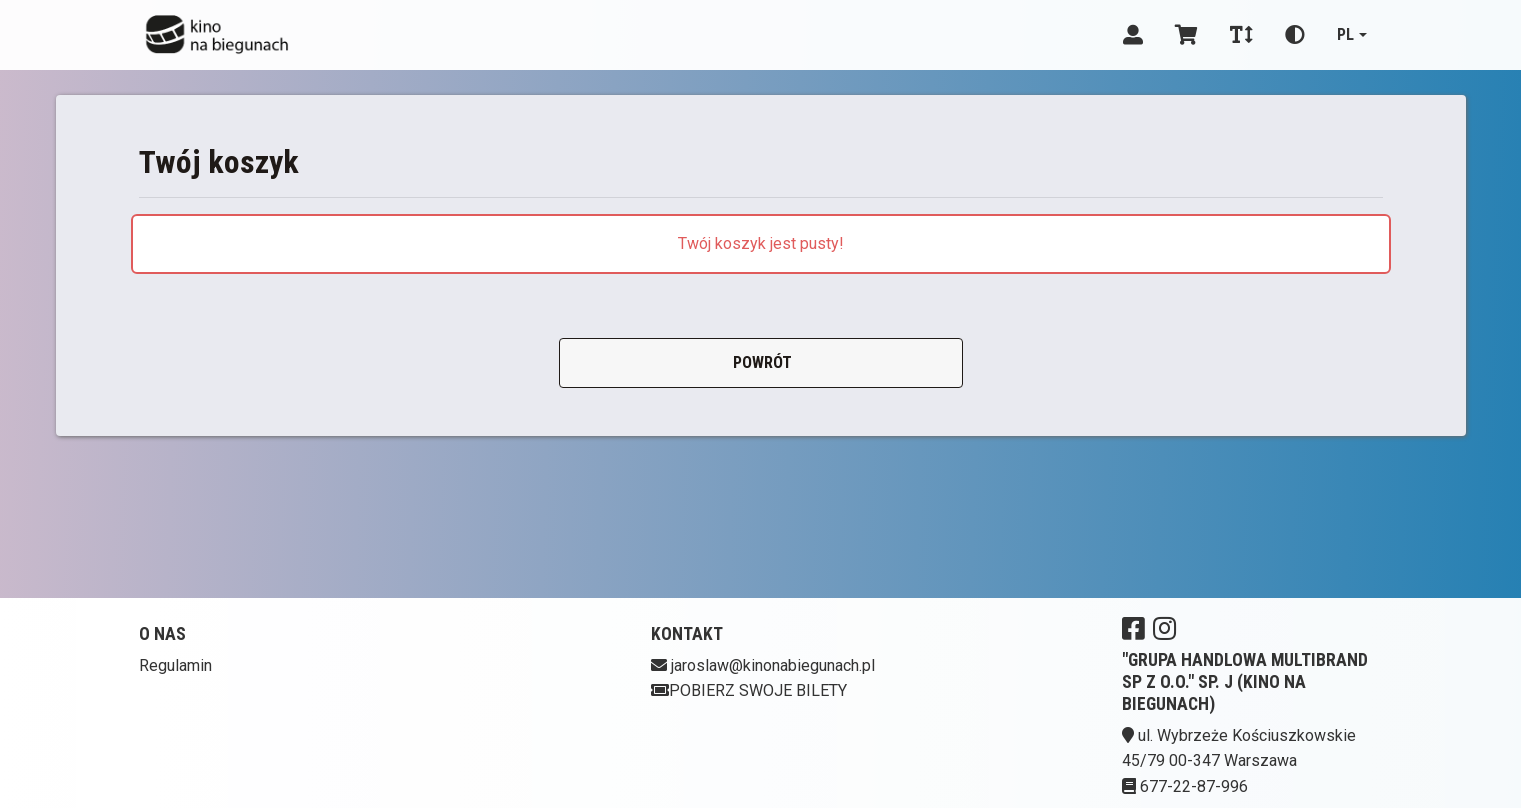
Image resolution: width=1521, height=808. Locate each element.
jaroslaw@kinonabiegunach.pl (773, 665)
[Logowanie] (1133, 35)
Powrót (760, 362)
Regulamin (175, 665)
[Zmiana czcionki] (1241, 35)
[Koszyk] (1186, 35)
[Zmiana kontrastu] (1295, 35)
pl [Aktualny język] (1345, 34)
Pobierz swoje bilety (749, 690)
